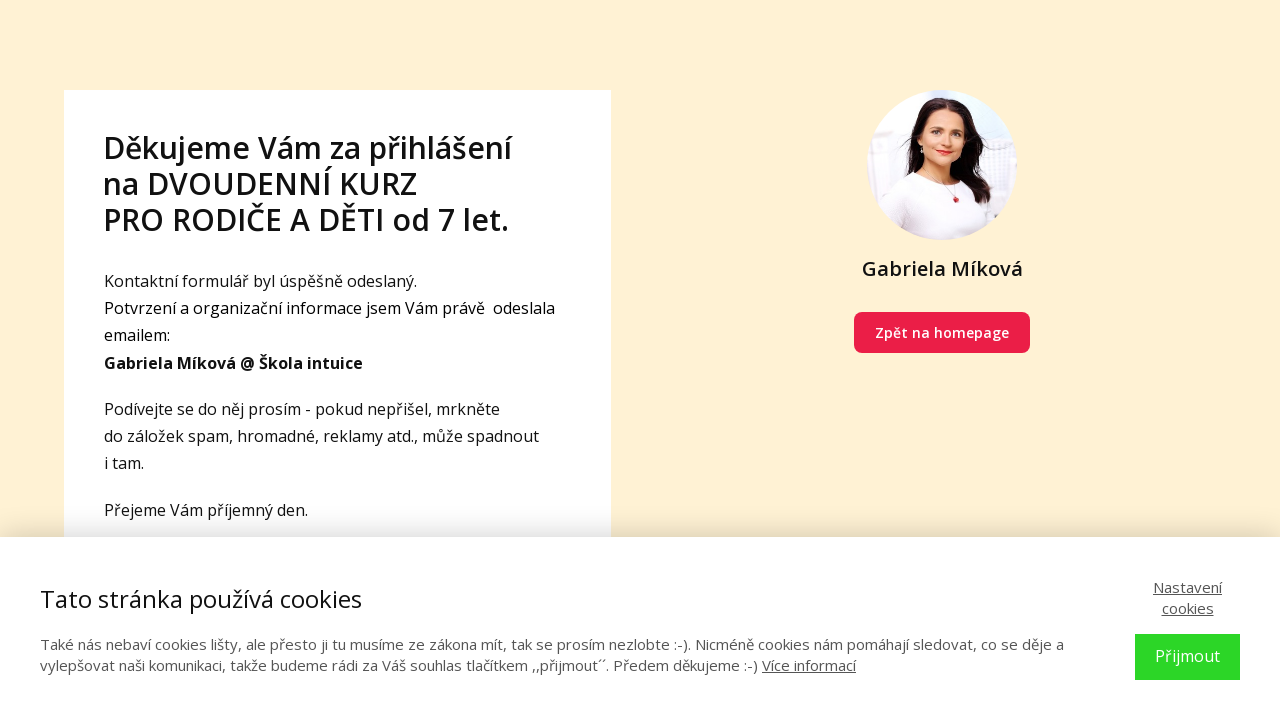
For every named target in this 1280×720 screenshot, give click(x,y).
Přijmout (1187, 656)
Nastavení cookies (1187, 597)
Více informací (809, 665)
